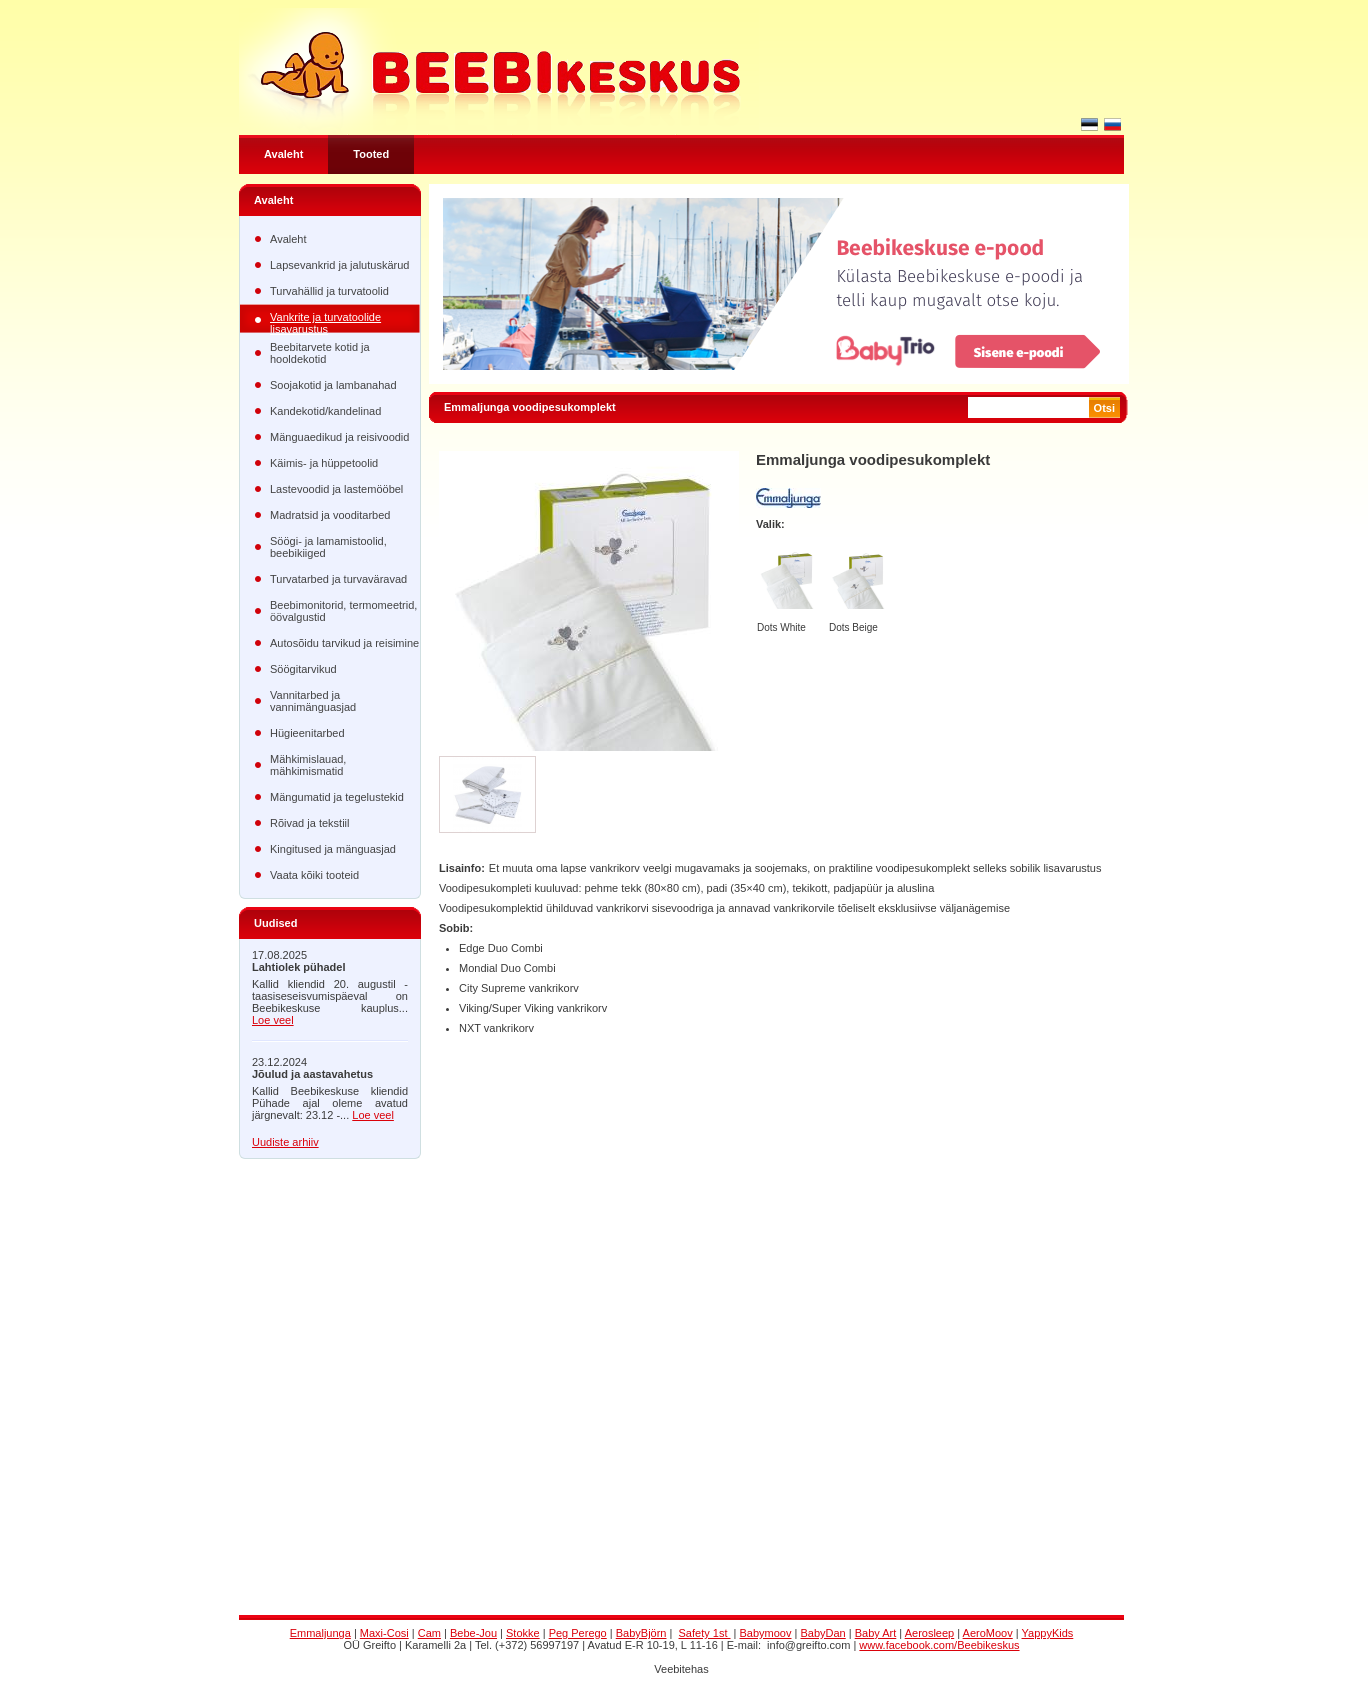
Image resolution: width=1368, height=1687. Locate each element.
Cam (429, 1633)
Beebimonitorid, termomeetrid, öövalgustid (343, 611)
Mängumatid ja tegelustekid (337, 797)
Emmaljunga (320, 1633)
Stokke (523, 1633)
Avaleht (283, 154)
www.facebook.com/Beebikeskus (939, 1645)
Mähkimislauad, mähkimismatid (308, 765)
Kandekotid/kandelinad (325, 411)
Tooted (371, 154)
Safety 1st (705, 1633)
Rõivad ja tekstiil (309, 823)
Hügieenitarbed (307, 733)
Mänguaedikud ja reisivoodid (339, 437)
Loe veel (273, 1020)
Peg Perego (578, 1633)
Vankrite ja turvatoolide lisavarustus (325, 322)
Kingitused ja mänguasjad (333, 849)
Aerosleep (930, 1633)
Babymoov (766, 1633)
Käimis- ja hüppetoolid (324, 463)
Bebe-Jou (473, 1633)
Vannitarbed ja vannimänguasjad (313, 701)
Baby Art (876, 1633)
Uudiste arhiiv (285, 1142)
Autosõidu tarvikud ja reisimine (344, 643)
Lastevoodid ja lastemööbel (336, 489)
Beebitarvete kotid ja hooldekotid (320, 353)
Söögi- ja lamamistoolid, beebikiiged (328, 547)
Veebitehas (681, 1669)
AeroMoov (988, 1633)
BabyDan (822, 1633)
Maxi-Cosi (384, 1633)
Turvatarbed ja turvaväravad (338, 579)
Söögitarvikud (303, 669)
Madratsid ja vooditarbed (330, 515)
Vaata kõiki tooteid (314, 875)
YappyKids (1048, 1633)
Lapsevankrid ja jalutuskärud (339, 265)
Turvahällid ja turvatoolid (329, 291)
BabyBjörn (641, 1633)
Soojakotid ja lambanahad (333, 385)
